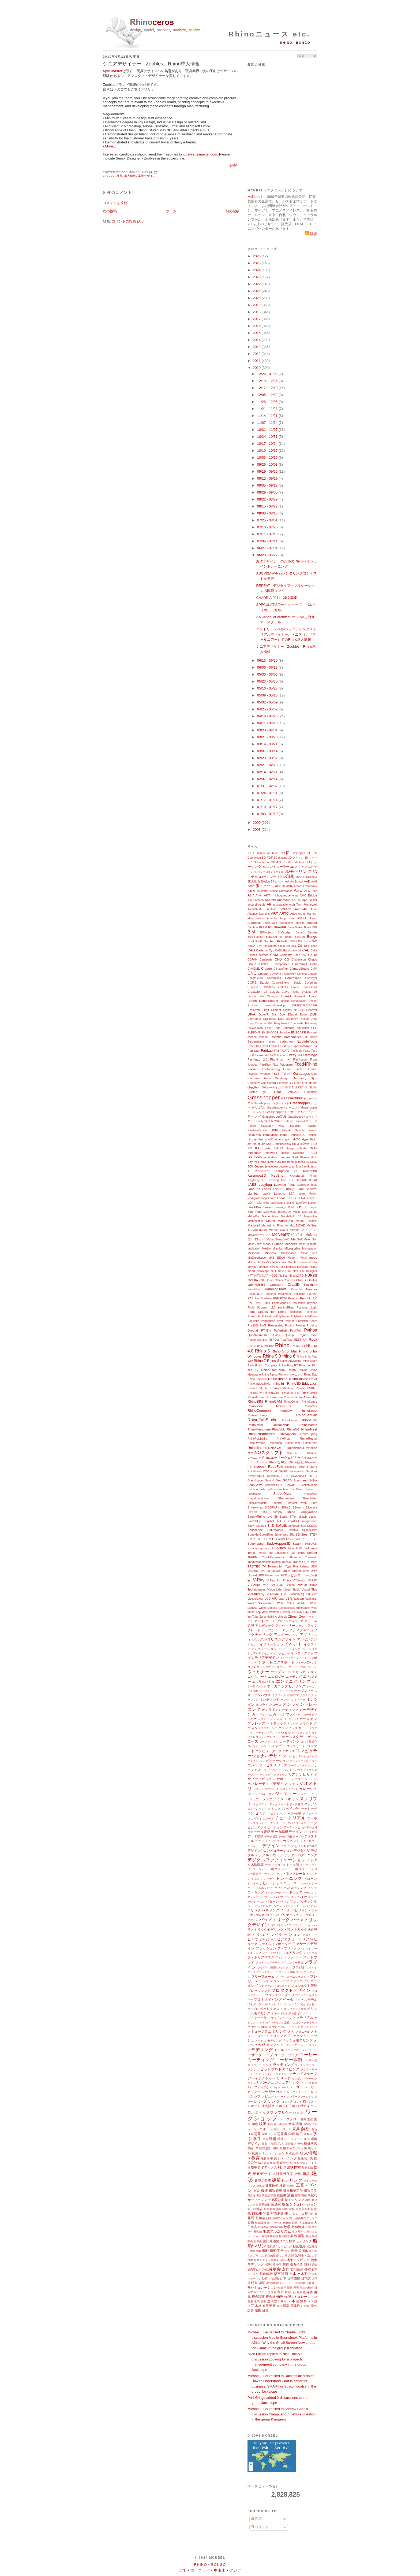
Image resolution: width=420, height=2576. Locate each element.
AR (269, 904)
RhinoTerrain (257, 1448)
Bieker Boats (303, 927)
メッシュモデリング (297, 2040)
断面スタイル (262, 2260)
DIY (274, 1014)
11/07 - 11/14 (268, 423)
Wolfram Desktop (280, 1612)
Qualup (289, 1335)
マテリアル (304, 2018)
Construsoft (274, 978)
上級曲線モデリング (305, 2218)
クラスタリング (267, 1728)
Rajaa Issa (307, 1335)
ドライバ (267, 1873)
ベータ (288, 1999)
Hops (283, 1134)
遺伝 (310, 2119)
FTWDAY (286, 1073)
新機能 (287, 2222)
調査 (314, 2264)
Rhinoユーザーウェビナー (281, 1457)
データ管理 (262, 1831)
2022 (257, 284)
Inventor (284, 1157)
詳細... (234, 165)
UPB (261, 1575)
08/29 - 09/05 (268, 492)
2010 (257, 368)
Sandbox (311, 1471)
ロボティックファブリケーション (276, 2112)
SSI (298, 1534)
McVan (271, 1239)
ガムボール (280, 1719)
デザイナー (254, 1846)
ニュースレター (307, 1883)
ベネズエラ (254, 2004)
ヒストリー (310, 1934)
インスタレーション (262, 1649)
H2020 (252, 1125)
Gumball (299, 1121)
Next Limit (284, 1271)
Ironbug (292, 1162)
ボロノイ (302, 2013)
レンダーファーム (297, 2096)
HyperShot (308, 1139)
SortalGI (293, 1530)
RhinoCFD (283, 1406)
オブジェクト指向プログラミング (293, 1695)
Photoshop (298, 1303)
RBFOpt (274, 1339)
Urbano (269, 1575)
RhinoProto (284, 1438)
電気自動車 (296, 2269)
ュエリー (256, 2064)
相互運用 (299, 2246)
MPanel (274, 1266)
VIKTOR (277, 1585)
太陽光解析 (296, 2255)
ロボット (310, 2101)
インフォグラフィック (293, 1657)
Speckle (253, 1534)
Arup (283, 918)
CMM (313, 968)
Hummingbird (283, 1139)
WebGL (302, 1603)
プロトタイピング (268, 1999)
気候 (282, 2148)
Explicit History (279, 1046)
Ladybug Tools (284, 1184)
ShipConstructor (258, 1503)
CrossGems (309, 987)
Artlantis (272, 918)
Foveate (253, 1073)
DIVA (251, 1014)
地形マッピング (298, 2260)
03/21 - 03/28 (268, 737)
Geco (267, 1078)
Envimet (312, 1032)
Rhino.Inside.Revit (303, 1379)
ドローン (310, 1878)
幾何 (300, 2143)
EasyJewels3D (283, 1023)
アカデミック (265, 1625)
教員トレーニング (283, 2158)
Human (253, 1139)
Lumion (312, 1202)
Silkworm (298, 1507)
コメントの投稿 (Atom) (130, 221)
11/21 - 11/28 (268, 409)
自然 (298, 2209)
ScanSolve (255, 1485)
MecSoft (297, 1239)
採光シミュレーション (299, 2204)
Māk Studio (309, 1211)
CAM (274, 955)
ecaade (298, 1023)
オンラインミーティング (280, 1709)
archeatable (280, 904)
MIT (314, 1253)
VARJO (312, 1580)
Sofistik (281, 1526)
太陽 (284, 2255)
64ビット (277, 881)
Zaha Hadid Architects (273, 1616)
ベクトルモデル (305, 1999)
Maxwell (254, 1225)
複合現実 (258, 2296)
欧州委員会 (280, 2124)
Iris (284, 1161)
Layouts (279, 1193)
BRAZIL (282, 941)
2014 (257, 340)
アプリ (305, 1635)
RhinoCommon (259, 1411)
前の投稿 (232, 211)
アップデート (271, 1630)
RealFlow (286, 1339)
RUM (274, 1471)
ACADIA (287, 886)
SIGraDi (286, 1507)
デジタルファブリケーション (277, 1860)
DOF (313, 1014)
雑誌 (259, 2209)
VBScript (254, 1585)
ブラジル (298, 1967)
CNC (252, 973)
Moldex (252, 1262)
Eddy (268, 1027)
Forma (287, 1069)
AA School (296, 881)
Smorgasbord (309, 1521)
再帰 (308, 2200)
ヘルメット (269, 2004)
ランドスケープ (282, 2074)
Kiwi (283, 1180)
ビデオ (253, 1939)
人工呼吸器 (306, 2222)
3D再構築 (311, 877)
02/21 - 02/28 (268, 765)
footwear (254, 1069)
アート (259, 1621)
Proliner (300, 1325)
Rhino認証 (296, 1462)
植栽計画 (260, 2222)
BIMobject (266, 932)
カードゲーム (262, 1714)
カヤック (293, 1719)
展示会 (274, 2269)
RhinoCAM (273, 1401)
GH (304, 1082)
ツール (312, 1818)
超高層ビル (254, 2269)
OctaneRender (284, 1280)
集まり (296, 2213)
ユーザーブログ (286, 2055)
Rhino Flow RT (288, 1365)
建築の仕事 (263, 2180)
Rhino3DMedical (282, 1388)
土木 (293, 2274)
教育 (255, 2158)
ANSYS (296, 900)
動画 (264, 2278)
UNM (314, 1570)
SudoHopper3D (279, 1543)
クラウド (306, 1723)
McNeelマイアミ (288, 1234)
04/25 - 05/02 (268, 709)
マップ (290, 2017)
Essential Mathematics (285, 1037)
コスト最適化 (309, 1741)
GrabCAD (293, 1092)
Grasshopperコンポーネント (271, 1103)
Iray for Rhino (257, 1161)
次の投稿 (110, 211)
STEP (251, 1539)
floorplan (253, 1064)
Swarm (297, 1543)
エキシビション (304, 1672)
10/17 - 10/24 (268, 444)
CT (266, 991)
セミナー (262, 1813)
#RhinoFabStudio (267, 853)
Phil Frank (263, 1303)
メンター (272, 2045)
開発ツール (269, 2134)
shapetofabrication (259, 1498)
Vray (281, 1598)
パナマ (309, 1906)
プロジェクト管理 (304, 1985)
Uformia (253, 1570)
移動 (303, 2119)
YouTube (253, 1616)
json (314, 1166)
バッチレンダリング (267, 1906)
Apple (261, 904)
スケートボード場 (289, 1804)
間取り (266, 2143)
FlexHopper (300, 1059)
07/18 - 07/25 (268, 527)
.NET (251, 853)
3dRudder (286, 862)
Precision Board (307, 1320)
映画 (263, 2124)
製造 (301, 2236)
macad (313, 1207)
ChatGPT (265, 964)
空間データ (307, 2163)
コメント (260, 2527)
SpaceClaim (309, 1530)
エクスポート (257, 1676)
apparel (252, 904)
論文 (265, 2310)
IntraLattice (270, 1157)
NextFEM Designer (305, 1271)
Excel (264, 1046)
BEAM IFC (266, 927)
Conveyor (311, 978)
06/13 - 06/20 (268, 660)
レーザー (296, 2087)
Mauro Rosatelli (306, 1221)
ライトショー (303, 2064)
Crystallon (254, 991)
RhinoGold (309, 1420)
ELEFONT (254, 1032)
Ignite (267, 1148)
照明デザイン (280, 2218)
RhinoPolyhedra (257, 1438)
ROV (266, 1471)
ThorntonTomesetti (259, 1562)
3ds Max (299, 862)
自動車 (257, 2213)
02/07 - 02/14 (268, 779)
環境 (272, 2139)
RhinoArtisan (256, 1397)
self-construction (277, 1489)
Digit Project (272, 1009)
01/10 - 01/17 (268, 807)
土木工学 (304, 2273)
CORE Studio (258, 982)
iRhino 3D (274, 1161)
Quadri (276, 1335)
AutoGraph (270, 922)
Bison (299, 932)
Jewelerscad (287, 1166)
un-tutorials (273, 1570)
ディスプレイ (256, 1823)
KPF (291, 1180)
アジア (235, 2570)
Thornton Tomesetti (303, 1557)
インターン (299, 1649)
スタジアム (309, 1804)
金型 (296, 2163)
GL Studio (311, 1087)
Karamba (310, 1171)
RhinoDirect (309, 1410)
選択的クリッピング (279, 2246)
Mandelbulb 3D (291, 1216)
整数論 (258, 2231)
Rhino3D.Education (302, 1383)
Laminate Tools (307, 1184)
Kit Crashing (270, 1180)
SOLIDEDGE (309, 1525)
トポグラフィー (279, 1869)
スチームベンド (257, 1808)
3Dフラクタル (274, 871)
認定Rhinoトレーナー (280, 2283)
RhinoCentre (309, 1401)
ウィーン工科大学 (306, 1662)
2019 (257, 305)
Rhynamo (311, 1462)
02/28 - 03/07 (268, 758)
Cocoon (263, 973)
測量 (294, 2250)
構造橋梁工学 (293, 2190)
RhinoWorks (295, 1448)
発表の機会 (307, 2287)
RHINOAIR (309, 1392)
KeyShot (277, 1175)
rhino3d (278, 1383)
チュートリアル (290, 1818)
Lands (266, 1189)
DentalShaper (268, 1000)
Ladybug (265, 1185)
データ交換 (256, 1836)
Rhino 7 (260, 1361)
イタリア (253, 1644)
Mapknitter (310, 1216)
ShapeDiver (282, 1494)
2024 (257, 270)
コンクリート (296, 1746)
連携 (258, 2310)
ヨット (267, 2064)
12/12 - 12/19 (268, 388)
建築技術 (271, 2185)
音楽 (291, 2124)
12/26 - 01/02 (268, 374)
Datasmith (300, 996)
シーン (309, 1779)
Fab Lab (254, 1050)
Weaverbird (266, 1603)
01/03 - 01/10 (268, 814)
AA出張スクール (261, 886)
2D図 (285, 853)
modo (313, 1257)
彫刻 (307, 2264)
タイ (305, 1813)
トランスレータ (294, 1873)
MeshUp (304, 1244)
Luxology (280, 1207)
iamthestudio (283, 1144)
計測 (298, 2173)
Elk (263, 1032)
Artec (293, 913)
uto (277, 1575)
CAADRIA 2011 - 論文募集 (276, 598)
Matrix (270, 1220)
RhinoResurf (308, 1438)
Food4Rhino (305, 1064)
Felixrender (262, 1055)
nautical (291, 1266)
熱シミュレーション (262, 2287)
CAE (306, 950)
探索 (250, 2260)
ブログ (298, 1981)
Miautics (277, 1248)
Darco (252, 996)
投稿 (256, 2519)
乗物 (251, 2222)
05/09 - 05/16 (268, 695)
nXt (261, 1280)
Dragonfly (292, 1018)
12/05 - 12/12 (268, 395)
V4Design (299, 1580)
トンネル (253, 1883)
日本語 (306, 2278)
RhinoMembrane (259, 1429)
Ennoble (285, 1032)
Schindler (269, 1485)
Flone (313, 1059)
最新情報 (264, 2204)
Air (260, 895)
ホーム (171, 211)
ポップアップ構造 (295, 2008)
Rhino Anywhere (290, 1360)
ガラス (304, 1719)
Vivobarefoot (255, 1598)
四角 (272, 2209)
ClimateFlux (280, 968)
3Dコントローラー (275, 866)
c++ (306, 945)
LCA (291, 1193)
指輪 (279, 2209)
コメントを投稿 (115, 203)
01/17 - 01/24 (268, 800)
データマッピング (295, 1827)
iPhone (304, 1157)
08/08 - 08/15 (268, 513)
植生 (270, 2222)
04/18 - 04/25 (268, 716)
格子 (299, 2134)
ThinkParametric (273, 1557)
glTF (265, 1092)
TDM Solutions (306, 1548)
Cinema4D (299, 964)
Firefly (291, 1055)
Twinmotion (275, 1566)
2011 (257, 361)
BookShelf (255, 941)
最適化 (276, 2204)
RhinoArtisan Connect (280, 1397)
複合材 (271, 2296)
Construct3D (255, 978)
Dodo (303, 1014)
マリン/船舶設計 (261, 2027)
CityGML (254, 968)
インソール (284, 1649)
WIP (264, 1612)
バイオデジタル (285, 1897)
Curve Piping (290, 991)
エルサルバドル (263, 1681)
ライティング (283, 2065)
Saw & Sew (273, 1480)
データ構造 (271, 1836)
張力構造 (296, 2264)
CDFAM (252, 959)
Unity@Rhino (300, 1570)
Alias (295, 895)
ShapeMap (310, 1493)
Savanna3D (256, 1475)
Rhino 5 (262, 1351)
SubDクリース (305, 1539)
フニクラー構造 (293, 1962)
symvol (264, 1548)
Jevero (259, 1166)
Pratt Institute (285, 1320)
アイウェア (296, 1621)
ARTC (284, 913)
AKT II (268, 895)
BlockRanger (256, 936)
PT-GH (266, 1330)
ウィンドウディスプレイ (272, 1667)
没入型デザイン (279, 2301)
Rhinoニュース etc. (269, 34)
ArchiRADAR (256, 909)
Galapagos (301, 1074)
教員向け (303, 2158)
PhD (251, 1302)
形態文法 (307, 2167)
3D (310, 853)
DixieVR (264, 1014)
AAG (314, 881)
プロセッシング (259, 1990)
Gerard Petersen (277, 1082)
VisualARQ (256, 1594)
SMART (280, 1521)
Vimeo (291, 1585)
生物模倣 (284, 2236)
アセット (301, 1625)
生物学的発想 (270, 2236)
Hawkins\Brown (257, 1130)
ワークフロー (289, 2119)
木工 (251, 2305)
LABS (252, 1185)
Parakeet (270, 1293)
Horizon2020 (297, 1134)
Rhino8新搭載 (290, 1392)
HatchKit (312, 1125)
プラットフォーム (267, 1972)
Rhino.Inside (277, 1379)
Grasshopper (264, 1097)
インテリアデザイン (263, 1658)
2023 (257, 277)
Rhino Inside (297, 1370)
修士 (287, 2213)
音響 (299, 2124)
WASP (252, 1603)
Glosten (252, 1092)
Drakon (304, 1018)
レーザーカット (273, 2092)
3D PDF (267, 857)
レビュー (267, 2096)
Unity (286, 1570)
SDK (279, 1485)
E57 (269, 1023)
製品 (308, 2236)
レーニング (294, 2092)
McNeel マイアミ (303, 1229)
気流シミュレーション (268, 2153)
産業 (266, 2209)
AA (287, 881)
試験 (285, 2209)
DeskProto (254, 1010)
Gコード (311, 1121)
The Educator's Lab (281, 1552)
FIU (299, 1055)
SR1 (292, 1534)
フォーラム (310, 1952)
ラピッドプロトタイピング (278, 2069)
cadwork (296, 950)
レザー (306, 2092)
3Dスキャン (299, 866)
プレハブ (279, 1981)
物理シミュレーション (300, 2296)
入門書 (253, 2283)
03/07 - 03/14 (268, 751)
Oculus (312, 1280)
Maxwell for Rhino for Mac (278, 1225)
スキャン (291, 1799)
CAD (251, 950)
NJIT (265, 1275)
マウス (313, 2013)
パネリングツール (276, 1910)
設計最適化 (271, 2241)
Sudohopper (256, 1543)
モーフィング (288, 2045)
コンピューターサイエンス (275, 1751)
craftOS (283, 987)
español (263, 1037)
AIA (255, 895)
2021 (257, 291)
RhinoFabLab (306, 1415)
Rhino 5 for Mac (285, 1351)
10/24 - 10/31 (268, 437)
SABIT (283, 1471)
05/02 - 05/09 (268, 702)
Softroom (293, 1525)
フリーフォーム (263, 1976)
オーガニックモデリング (286, 1686)
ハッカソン (288, 1901)
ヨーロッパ (200, 2570)
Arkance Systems (259, 913)
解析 (305, 2128)
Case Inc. (300, 955)
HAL (282, 1125)
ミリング (279, 2031)
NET (273, 1271)
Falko (306, 1050)
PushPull (295, 1330)
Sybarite (253, 1548)
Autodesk (254, 922)
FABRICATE (282, 1050)
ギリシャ (293, 1723)
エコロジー (276, 1676)
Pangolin (296, 1289)
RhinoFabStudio (263, 1420)
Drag (281, 1018)
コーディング (289, 1741)
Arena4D (301, 909)
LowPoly (301, 1202)
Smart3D (293, 1521)
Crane (295, 987)
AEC (298, 890)
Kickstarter (297, 1175)
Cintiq (313, 964)
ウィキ (252, 1667)
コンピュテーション (274, 1760)
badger (312, 922)
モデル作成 (292, 2050)
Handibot (295, 1125)
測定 (287, 2250)
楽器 (265, 2139)
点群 (285, 2269)
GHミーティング (273, 1087)
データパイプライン (294, 1823)
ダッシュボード (264, 1818)
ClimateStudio (299, 968)
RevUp (252, 1346)
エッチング (294, 1676)
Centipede (266, 959)
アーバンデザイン (277, 1621)
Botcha (268, 941)
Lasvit (266, 1193)
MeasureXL (283, 1239)
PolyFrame (282, 1316)
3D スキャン (296, 857)
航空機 (281, 2195)
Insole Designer (293, 1152)
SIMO (265, 1512)
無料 (303, 2301)
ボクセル (311, 2004)
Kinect (313, 1175)
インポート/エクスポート (275, 1662)
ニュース (290, 1883)
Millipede (254, 1253)
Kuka (313, 1180)
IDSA (314, 1144)
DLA (282, 1014)
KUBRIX (302, 1180)
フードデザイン (272, 1952)
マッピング (277, 2018)
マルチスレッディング (286, 2027)
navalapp (302, 1266)
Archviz (271, 909)
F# (315, 1046)
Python (310, 1330)
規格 (288, 2153)
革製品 (308, 2134)
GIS (288, 1087)
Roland (312, 1466)
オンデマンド (270, 1699)
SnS (270, 1526)
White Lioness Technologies (277, 1607)
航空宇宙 (270, 2195)
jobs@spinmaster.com (200, 154)
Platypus (302, 1307)
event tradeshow (281, 1041)
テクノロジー (308, 1841)
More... (110, 146)
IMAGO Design (283, 1148)
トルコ (255, 1878)
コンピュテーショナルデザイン (282, 1753)
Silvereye (311, 1507)
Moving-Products (258, 1266)
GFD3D (295, 1082)
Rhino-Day (310, 1374)
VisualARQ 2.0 (277, 1594)
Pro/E (263, 1325)
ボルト (275, 2013)
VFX (265, 1585)
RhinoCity (310, 1406)
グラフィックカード (293, 1728)
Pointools (254, 1316)
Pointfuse (311, 1311)
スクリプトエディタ (265, 1804)
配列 (296, 2287)
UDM (314, 1566)
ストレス (274, 1808)
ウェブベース (281, 1672)
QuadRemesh (257, 1335)
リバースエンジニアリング (278, 2083)
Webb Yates (285, 1603)
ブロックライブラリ (279, 1995)
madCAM (284, 1211)
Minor (304, 1253)
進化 (295, 2222)
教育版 (265, 2158)
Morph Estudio (297, 1262)
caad (314, 945)
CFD (278, 959)
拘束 (256, 2190)
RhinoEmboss (257, 1415)
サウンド (253, 1774)
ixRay (313, 1162)
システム (285, 1789)
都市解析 (266, 2273)
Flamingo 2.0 (257, 1059)
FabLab (267, 1050)
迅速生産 (263, 2227)
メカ (291, 2031)
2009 (257, 823)
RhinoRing (275, 1442)
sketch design (308, 1516)
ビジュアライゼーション (276, 1934)
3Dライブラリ (269, 877)
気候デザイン (295, 2148)
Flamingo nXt (280, 1059)
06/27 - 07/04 (268, 548)
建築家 (260, 2185)
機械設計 (265, 2148)
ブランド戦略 (287, 1972)
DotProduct (254, 1018)
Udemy (304, 1566)
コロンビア (276, 1746)
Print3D (253, 1325)
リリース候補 (309, 2082)
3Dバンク (259, 871)
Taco (291, 1548)
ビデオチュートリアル (295, 1939)
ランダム (267, 2074)
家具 (296, 2129)
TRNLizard (310, 1562)
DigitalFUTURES (293, 1010)
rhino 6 (288, 1356)
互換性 (291, 2185)
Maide (297, 1211)
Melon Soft (310, 1239)
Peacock (293, 1298)
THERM (252, 1557)
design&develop (275, 1005)
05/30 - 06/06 (268, 674)
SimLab (252, 1512)
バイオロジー (307, 1897)
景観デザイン (264, 2174)
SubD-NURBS (283, 1539)
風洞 (299, 2292)
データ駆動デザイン (286, 1832)
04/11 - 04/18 (268, 723)
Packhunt (310, 1284)
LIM (259, 1202)
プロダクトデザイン (290, 1990)
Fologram (285, 1064)
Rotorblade (254, 1471)
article (260, 918)
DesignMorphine (304, 1005)
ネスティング (297, 1887)
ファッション (266, 1948)
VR (274, 1598)
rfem (260, 1346)
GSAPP (278, 1121)
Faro (314, 1050)
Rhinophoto (288, 1434)
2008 (257, 830)
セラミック (277, 1813)
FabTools (296, 1050)
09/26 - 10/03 (268, 464)
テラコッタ (278, 1864)
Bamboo (253, 927)
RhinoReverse (256, 1442)
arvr (291, 918)
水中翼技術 (276, 2227)
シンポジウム (273, 1799)
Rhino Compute (266, 1365)
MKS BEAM (276, 1257)
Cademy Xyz (265, 950)
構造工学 (310, 2190)
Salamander (297, 1471)
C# (300, 946)
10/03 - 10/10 (268, 457)
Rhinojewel (255, 1424)
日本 (283, 2278)
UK (262, 1570)
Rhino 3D (298, 1346)
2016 (257, 326)
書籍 (251, 2218)
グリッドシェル (279, 1732)
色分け (277, 2222)
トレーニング (289, 1878)
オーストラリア (269, 1690)
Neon (251, 1271)
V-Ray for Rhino (279, 1580)
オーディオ (286, 1690)
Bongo (312, 937)
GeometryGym (257, 1082)
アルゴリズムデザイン (278, 1639)
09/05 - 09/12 (268, 485)
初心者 (313, 2213)
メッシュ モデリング (268, 2040)
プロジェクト (282, 1985)
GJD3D (297, 1087)
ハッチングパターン (292, 1906)
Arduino (285, 909)
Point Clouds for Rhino (267, 1311)
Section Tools (309, 1485)
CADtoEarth (282, 950)
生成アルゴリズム (277, 2231)
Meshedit (290, 1244)
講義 (290, 2195)
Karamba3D (257, 1175)
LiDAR (252, 1202)
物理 (279, 2297)
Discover (311, 1010)
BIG (314, 927)
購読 (311, 234)
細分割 (252, 2209)
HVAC (296, 1139)
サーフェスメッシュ (300, 1765)
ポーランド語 (297, 2004)
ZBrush (293, 1616)
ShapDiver (296, 1489)
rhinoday (286, 1410)
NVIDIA (253, 1280)
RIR (250, 1466)
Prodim (289, 1325)
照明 (269, 2218)
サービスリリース (273, 1765)
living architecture (274, 1202)
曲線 (272, 2163)
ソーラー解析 (293, 1813)
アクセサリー (285, 1625)
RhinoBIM (255, 1401)
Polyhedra (297, 1316)
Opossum (276, 1284)
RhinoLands (281, 1424)
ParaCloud (255, 1293)
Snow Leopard (257, 1525)
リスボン (297, 2078)
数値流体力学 (301, 2227)
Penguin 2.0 (308, 1298)
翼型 (286, 2305)
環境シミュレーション (293, 2139)
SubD (268, 1539)
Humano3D (266, 1139)
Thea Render (307, 1552)
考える (252, 2195)
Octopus (300, 1280)
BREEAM (296, 941)
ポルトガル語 (288, 2013)
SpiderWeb (281, 1534)
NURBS (311, 1275)
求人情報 (130, 175)
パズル (261, 1901)
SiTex (293, 1516)
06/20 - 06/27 (268, 555)
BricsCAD (310, 941)
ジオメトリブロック (266, 1789)
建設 (306, 2174)
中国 (279, 2264)
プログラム (266, 1985)
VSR (289, 1598)
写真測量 (277, 2213)
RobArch (260, 1466)
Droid (313, 1018)
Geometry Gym (304, 1078)
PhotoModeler (281, 1303)
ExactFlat (253, 1046)
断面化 (275, 2260)
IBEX (295, 1144)
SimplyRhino (308, 1512)
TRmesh (297, 1562)
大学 (314, 2255)
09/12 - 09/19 (268, 478)
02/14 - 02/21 (268, 772)
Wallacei (311, 1598)
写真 (266, 2213)
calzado (263, 955)
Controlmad (293, 978)
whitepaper (303, 1607)
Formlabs (299, 1069)
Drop (251, 1023)
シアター (297, 1779)
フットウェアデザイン (269, 1962)
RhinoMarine (308, 1424)
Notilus (283, 1275)
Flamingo (310, 1055)
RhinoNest (309, 1429)
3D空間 (300, 877)
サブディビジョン (262, 1779)
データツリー (273, 1823)
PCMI (283, 1298)
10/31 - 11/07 (268, 430)
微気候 (272, 2292)
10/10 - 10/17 (268, 451)
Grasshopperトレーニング (283, 1107)
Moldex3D (264, 1262)
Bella (291, 927)
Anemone (283, 900)
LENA (301, 1198)
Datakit (286, 996)
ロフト (298, 2101)
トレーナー (268, 1878)
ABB (278, 886)
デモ (268, 1864)
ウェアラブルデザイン (303, 1667)
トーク (304, 1864)
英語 (270, 2124)
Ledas (281, 1198)
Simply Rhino (284, 1512)
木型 (314, 2301)
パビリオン (299, 1910)
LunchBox (254, 1207)
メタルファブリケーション (290, 2035)
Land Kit (254, 1189)
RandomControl (257, 1339)
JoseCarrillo (303, 1166)
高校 (304, 2195)
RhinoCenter (291, 1401)
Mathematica (255, 1221)
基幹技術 (291, 2143)
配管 (290, 2287)
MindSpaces (288, 1253)
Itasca (301, 1162)
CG (286, 959)
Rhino (282, 1345)
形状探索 (294, 2167)
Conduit (312, 973)
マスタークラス (259, 2017)
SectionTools (256, 1489)
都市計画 (281, 2274)
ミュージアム (261, 2031)
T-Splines (278, 1548)
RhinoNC (293, 1429)
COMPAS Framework (282, 973)
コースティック (269, 1741)
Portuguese (268, 1320)
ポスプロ (253, 2008)
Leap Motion (308, 1193)
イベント (293, 1644)
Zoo (302, 1616)
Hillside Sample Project (299, 1130)
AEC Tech (310, 890)
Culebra (274, 991)
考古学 (260, 2195)
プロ (289, 1981)
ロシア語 (287, 2101)
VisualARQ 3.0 (300, 1594)
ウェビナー (258, 1671)
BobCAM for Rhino (279, 936)
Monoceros (279, 1262)
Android (270, 900)
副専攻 (308, 2292)
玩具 (119, 175)
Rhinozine (311, 1448)
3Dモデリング (298, 871)
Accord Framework (305, 886)
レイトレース (280, 2087)
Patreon (312, 1293)
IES (250, 1148)
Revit (313, 1339)
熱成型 (282, 2287)
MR (282, 1266)
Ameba (259, 900)
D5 (315, 991)
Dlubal (292, 1014)
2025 (257, 263)
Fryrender (265, 1073)
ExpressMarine (301, 1046)
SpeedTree (266, 1534)
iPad (295, 1157)
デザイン (271, 1845)
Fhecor (281, 1055)
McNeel (253, 197)
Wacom (298, 1598)
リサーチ (284, 2078)
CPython (269, 987)
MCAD (300, 1225)
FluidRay (265, 1064)
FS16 (275, 1073)
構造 (264, 2191)
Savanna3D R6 (277, 1475)
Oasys (269, 1280)
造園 (258, 2250)
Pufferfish (280, 1330)
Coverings (311, 982)
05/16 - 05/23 (268, 688)
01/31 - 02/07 (268, 786)
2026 (257, 256)
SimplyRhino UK (260, 1516)
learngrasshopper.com (261, 1198)
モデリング (262, 2049)
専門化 (284, 2241)
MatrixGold (285, 1220)
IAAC (269, 1144)
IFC (258, 1148)
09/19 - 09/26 (268, 471)
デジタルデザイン (269, 1855)
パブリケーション (289, 1915)
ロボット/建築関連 (261, 2106)
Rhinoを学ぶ (278, 1462)
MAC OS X (297, 1207)
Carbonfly (286, 955)
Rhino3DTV (255, 1392)
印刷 (255, 2124)
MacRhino (255, 1211)
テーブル (298, 1836)
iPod (314, 1157)
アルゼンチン (307, 1639)
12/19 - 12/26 (268, 381)
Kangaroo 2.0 (286, 1171)
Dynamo (260, 1023)
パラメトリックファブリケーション (291, 1925)
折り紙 (258, 2241)
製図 (293, 2236)
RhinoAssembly (306, 1397)
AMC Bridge (308, 895)
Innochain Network (262, 1152)
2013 (257, 347)
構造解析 (275, 2190)
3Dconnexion (262, 862)
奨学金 (260, 2218)
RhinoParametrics (261, 1434)
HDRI (274, 1130)
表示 (280, 2292)
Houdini (312, 1134)
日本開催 (293, 2278)
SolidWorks (275, 1530)
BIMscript (284, 932)
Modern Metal (297, 1257)
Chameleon (298, 959)
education (303, 1027)
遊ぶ (279, 2305)
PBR (276, 1298)
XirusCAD (297, 1612)
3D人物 (252, 881)
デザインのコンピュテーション (270, 1850)
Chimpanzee (281, 964)
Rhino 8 (273, 1361)
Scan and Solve (305, 1480)
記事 (295, 2153)
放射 (263, 2301)
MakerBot (253, 1216)
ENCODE (272, 1032)
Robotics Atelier (295, 1466)
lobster (290, 1202)
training (276, 1562)
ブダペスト (295, 1957)
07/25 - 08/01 (268, 520)
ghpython (254, 1087)
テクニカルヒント (286, 1841)
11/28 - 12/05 (268, 402)
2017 (257, 319)
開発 (257, 2134)
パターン (272, 1901)
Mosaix (312, 1262)
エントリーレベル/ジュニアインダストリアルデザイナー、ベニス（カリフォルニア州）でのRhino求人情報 (286, 634)
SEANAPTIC (291, 1485)
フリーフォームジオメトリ (292, 1976)
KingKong (254, 1180)
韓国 (274, 2143)
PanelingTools (276, 1289)
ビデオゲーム (267, 1939)
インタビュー (281, 1653)
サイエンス (310, 1770)
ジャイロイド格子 (263, 1794)
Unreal (252, 1575)
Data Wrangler (269, 996)
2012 (257, 354)
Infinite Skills (307, 1148)
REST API (300, 1339)
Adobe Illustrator (258, 890)
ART (274, 913)
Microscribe (292, 1248)
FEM (273, 1055)
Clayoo (266, 968)
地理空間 (270, 2264)
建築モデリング (287, 2180)
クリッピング (300, 1732)
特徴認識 (273, 2278)
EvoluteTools (307, 1041)
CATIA (312, 955)
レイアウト (264, 2087)
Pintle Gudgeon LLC (262, 1307)
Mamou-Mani (270, 1216)
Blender (312, 932)
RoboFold (275, 1467)
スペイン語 (291, 1809)
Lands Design (284, 1189)
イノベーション (271, 1644)
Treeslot (286, 1562)
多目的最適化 (273, 2255)
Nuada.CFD (296, 1275)
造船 (265, 2251)
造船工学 (277, 2251)
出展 (305, 2213)
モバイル (306, 2050)
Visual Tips (309, 1589)
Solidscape (255, 1530)
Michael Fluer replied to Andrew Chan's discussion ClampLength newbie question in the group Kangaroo (282, 2414)
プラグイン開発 (267, 1967)
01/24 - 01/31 (268, 793)
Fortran (312, 1069)
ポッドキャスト (271, 2008)
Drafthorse (269, 1018)
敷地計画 (290, 2292)
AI (249, 895)
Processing (276, 1325)
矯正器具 (263, 2163)
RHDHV (269, 1346)
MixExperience (257, 1257)
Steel (304, 1534)
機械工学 (253, 2148)
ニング (282, 1887)
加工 (266, 2129)
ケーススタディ (294, 1737)
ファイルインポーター (274, 1943)
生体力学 (297, 2231)
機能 (276, 2148)
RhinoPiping (308, 1434)
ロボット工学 (285, 2106)
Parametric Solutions (291, 1293)
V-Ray (258, 1580)
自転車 (306, 2209)
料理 (307, 2305)
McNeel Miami (278, 1229)
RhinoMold (279, 1429)
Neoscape (263, 1271)
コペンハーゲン (257, 1746)
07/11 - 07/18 (268, 534)
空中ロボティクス (264, 2167)
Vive (314, 1594)
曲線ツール (284, 2162)
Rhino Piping (270, 1374)
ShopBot (277, 1503)
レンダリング (267, 2101)
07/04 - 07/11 (268, 541)
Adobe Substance (281, 890)
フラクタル (284, 1967)
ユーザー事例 (288, 2060)
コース (253, 1741)
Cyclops (306, 991)
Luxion (267, 1207)
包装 (257, 2301)
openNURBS (256, 1284)
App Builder (309, 900)
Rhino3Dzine (271, 1392)
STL (259, 1539)
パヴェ (252, 1901)
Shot (314, 1503)
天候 (264, 2269)
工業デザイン (147, 175)
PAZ (250, 1298)
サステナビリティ (302, 1774)
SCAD (287, 1480)
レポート (280, 2096)
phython (312, 1303)
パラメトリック (274, 1919)
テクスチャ (263, 1841)
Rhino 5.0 (272, 1356)
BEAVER (280, 927)
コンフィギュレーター (303, 1760)
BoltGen (300, 936)
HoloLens (254, 1134)
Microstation (309, 1248)
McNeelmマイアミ (259, 1234)
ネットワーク (273, 1892)
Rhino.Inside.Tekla (259, 1383)
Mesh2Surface (273, 1244)
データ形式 (310, 1831)
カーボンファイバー (288, 1714)
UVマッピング (290, 1575)
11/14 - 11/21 (268, 416)
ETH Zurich (310, 1037)
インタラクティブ (304, 1653)
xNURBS (311, 1612)
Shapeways (286, 1498)
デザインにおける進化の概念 (299, 1846)
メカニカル (303, 2031)
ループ (252, 2087)
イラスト (310, 1644)
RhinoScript (292, 1442)
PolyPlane (311, 1316)
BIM (251, 932)
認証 (262, 2283)
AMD (251, 900)
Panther (311, 1289)
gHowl (313, 1082)
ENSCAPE (298, 1032)
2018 (257, 312)
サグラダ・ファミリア (273, 1774)
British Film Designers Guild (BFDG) (272, 945)
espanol (252, 1037)
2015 (257, 333)
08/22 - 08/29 (268, 499)
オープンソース (305, 1690)
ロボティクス (306, 2106)
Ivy (307, 1162)
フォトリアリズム (261, 1957)
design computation (293, 1000)
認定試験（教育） (306, 2283)
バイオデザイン (263, 1897)
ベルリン (282, 2004)
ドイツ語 (292, 1864)
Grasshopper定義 (274, 1116)
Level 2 (312, 1198)
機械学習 (310, 2143)
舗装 (250, 2301)
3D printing (280, 857)
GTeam (289, 1121)
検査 (282, 2185)
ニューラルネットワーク (262, 1887)
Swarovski (311, 1543)
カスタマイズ (263, 1719)
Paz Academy (263, 1298)
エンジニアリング (293, 1681)
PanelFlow (254, 1289)
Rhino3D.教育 (258, 1388)
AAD (307, 881)
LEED (292, 1198)
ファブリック (287, 1948)
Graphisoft (310, 1092)
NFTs (257, 1275)
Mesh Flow (254, 1244)
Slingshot (268, 1521)
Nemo (313, 1266)
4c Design (263, 881)
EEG (314, 1027)
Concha (302, 973)
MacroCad (270, 1211)
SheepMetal (309, 1498)
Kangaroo (262, 1171)
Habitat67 (267, 1125)
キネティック (276, 1723)
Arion (314, 909)
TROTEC (254, 1566)
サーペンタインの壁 (290, 1770)
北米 (183, 2570)
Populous (253, 1320)
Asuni (313, 918)
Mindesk (270, 1253)
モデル (279, 2050)
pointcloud (296, 1311)
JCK (250, 1166)
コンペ (253, 1765)
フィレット (304, 1948)
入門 (314, 2278)
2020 (257, 298)
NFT (250, 1275)
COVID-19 (254, 987)
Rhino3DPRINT (306, 1388)
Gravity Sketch (263, 1121)
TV (264, 1566)
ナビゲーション (271, 1883)
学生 (257, 2138)
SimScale (280, 1516)
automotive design (292, 922)
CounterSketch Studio (286, 982)
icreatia (305, 1144)
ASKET (301, 918)
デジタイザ (302, 1850)
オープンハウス (259, 1695)
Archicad (310, 904)
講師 (298, 2195)
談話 (283, 2260)
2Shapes (299, 853)
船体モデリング (300, 2241)
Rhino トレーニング (290, 1374)
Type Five (291, 1566)
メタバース (262, 2035)
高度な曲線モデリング (288, 2199)
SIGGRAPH (272, 1507)
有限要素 (269, 2305)
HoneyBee (270, 1134)
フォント (281, 1957)
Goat (277, 1092)
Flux (275, 1064)
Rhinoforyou (289, 1420)
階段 (291, 2134)
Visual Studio (291, 1589)
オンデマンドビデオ (293, 1699)
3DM (274, 862)
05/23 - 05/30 (268, 681)
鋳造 (286, 2264)
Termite (261, 1552)
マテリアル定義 (280, 2022)
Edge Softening (284, 1027)
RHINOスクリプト (265, 1452)
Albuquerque (283, 895)
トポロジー (300, 1869)
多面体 (303, 2250)
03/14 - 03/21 (268, 744)
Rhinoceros (255, 1406)
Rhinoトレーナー (295, 1453)
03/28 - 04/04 (268, 730)
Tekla (251, 1552)
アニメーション (286, 1635)
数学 (287, 2227)
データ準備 (285, 1836)
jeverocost (271, 1166)
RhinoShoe (310, 1442)
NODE (273, 1275)
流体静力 (296, 2305)
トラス (278, 1873)
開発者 (282, 2134)
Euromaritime (256, 1041)
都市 (307, 2269)
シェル (293, 1783)
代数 (308, 2255)
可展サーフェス (281, 2129)
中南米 (220, 2570)
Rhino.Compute (257, 1379)
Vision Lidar (274, 1589)
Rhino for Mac (273, 1370)
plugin (313, 1307)
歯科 (291, 2209)
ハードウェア (292, 1892)
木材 (258, 2305)
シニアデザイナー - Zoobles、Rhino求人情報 (151, 63)
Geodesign (281, 1078)
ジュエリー (286, 1793)
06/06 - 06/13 (268, 667)
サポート (283, 1779)
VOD (267, 1598)
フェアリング (292, 1952)
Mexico (266, 1248)
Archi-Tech (295, 904)
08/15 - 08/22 (268, 506)
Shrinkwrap (255, 1507)
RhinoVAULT (277, 1448)
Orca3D (294, 1285)
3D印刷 (287, 876)
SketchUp (254, 1521)
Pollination (268, 1316)
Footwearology (271, 1069)
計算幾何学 (285, 2173)
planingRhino (286, 1307)
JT (249, 1171)
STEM (313, 1534)
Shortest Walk (297, 1503)
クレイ (277, 1737)
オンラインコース (269, 1704)
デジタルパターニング (300, 1855)
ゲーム (312, 1737)
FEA (251, 1055)
